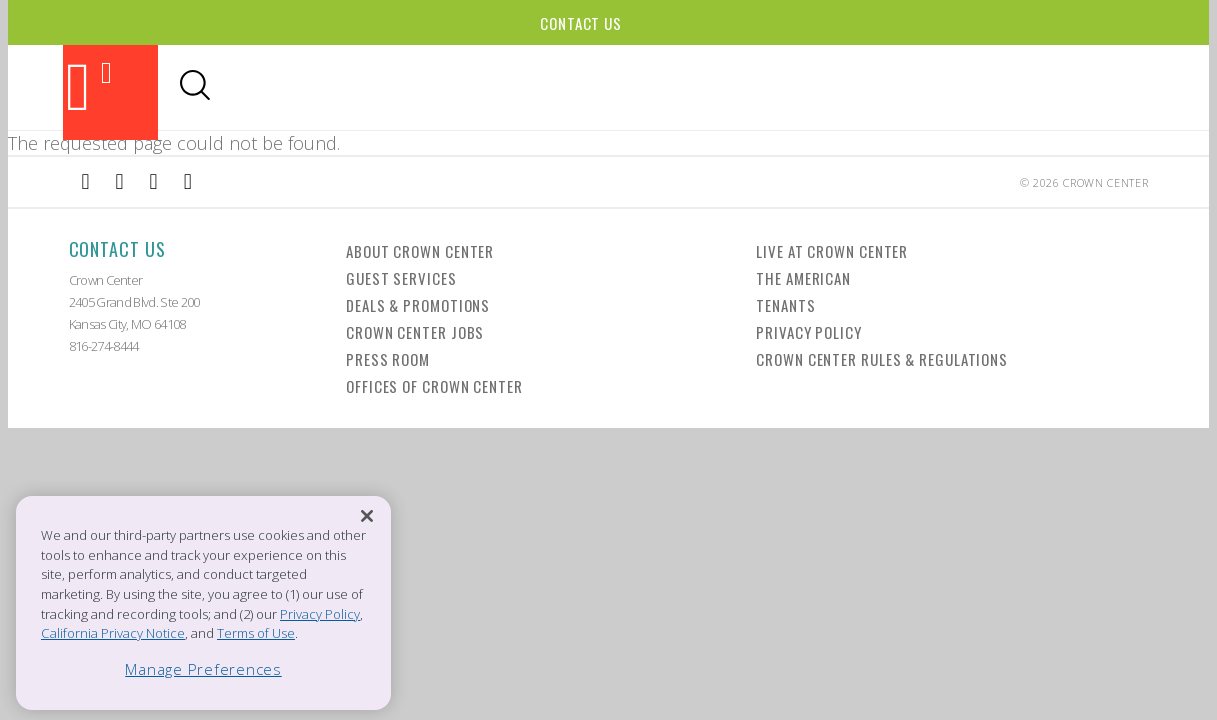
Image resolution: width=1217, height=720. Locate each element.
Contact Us (581, 23)
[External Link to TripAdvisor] (154, 182)
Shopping (535, 87)
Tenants (785, 305)
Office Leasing (1045, 87)
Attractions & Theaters (306, 87)
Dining (452, 87)
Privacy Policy (809, 332)
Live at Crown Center (832, 251)
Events (622, 87)
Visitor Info (805, 87)
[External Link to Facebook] (86, 182)
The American (803, 278)
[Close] (367, 516)
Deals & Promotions (418, 305)
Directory (924, 87)
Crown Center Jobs (415, 332)
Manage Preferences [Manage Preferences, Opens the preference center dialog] (203, 669)
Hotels (699, 87)
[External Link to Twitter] (188, 182)
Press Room (388, 359)
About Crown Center (420, 251)
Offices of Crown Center (434, 386)
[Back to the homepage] (110, 92)
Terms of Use (256, 633)
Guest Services (401, 278)
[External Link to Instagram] (120, 182)
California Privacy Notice (113, 633)
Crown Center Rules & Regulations (882, 359)
